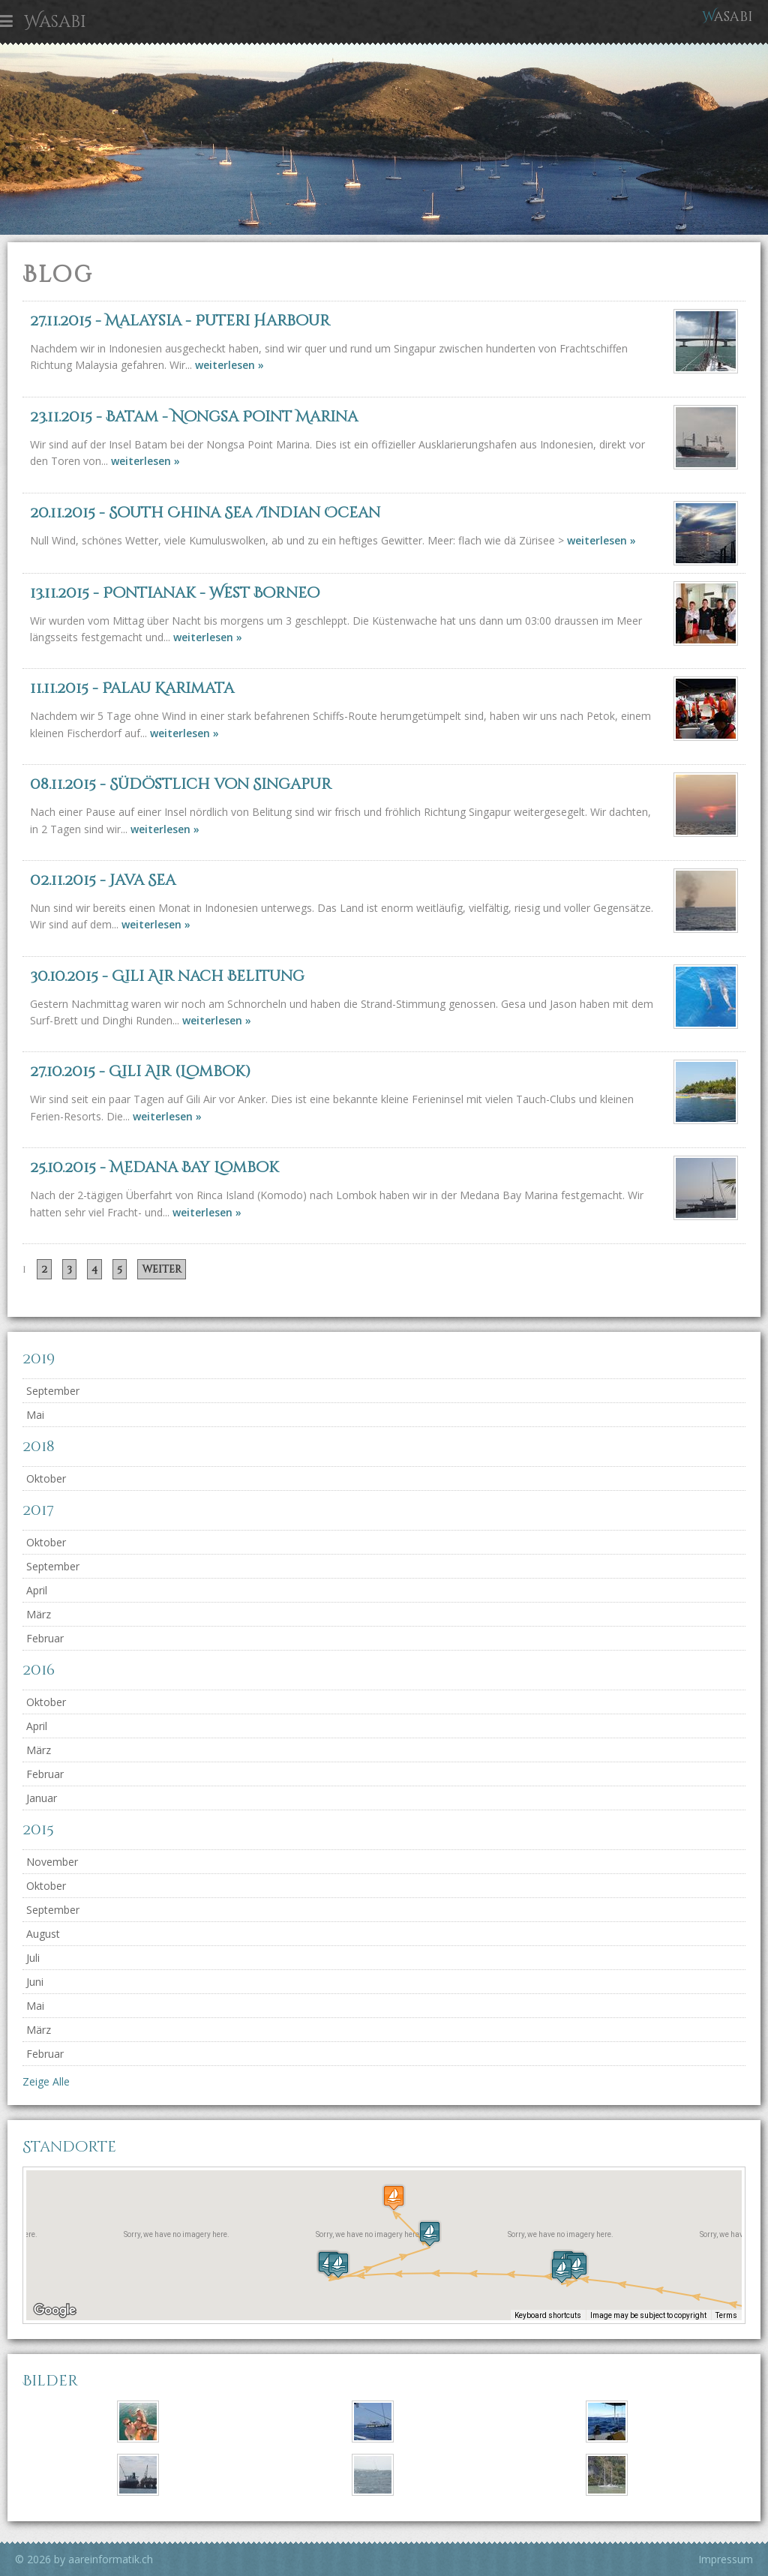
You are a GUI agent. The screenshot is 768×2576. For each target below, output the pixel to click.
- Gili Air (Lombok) (140, 1071)
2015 (38, 1829)
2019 (38, 1358)
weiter (162, 1269)
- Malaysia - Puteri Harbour (180, 320)
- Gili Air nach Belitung (167, 976)
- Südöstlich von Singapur (181, 784)
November (52, 1862)
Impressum (725, 2559)
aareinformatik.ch (110, 2559)
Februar (45, 1638)
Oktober (46, 1478)
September (53, 1391)
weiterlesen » (229, 365)
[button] (562, 2270)
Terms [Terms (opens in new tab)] (726, 2315)
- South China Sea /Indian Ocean (205, 512)
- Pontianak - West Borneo (175, 593)
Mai (35, 1415)
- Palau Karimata (132, 688)
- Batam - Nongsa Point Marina (194, 416)
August (43, 1934)
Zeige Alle (46, 2081)
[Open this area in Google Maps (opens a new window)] (55, 2310)
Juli (33, 1958)
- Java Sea (103, 880)
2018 (38, 1446)
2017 (38, 1510)
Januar (41, 1798)
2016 (38, 1670)
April (36, 1590)
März (38, 1614)
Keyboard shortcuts (547, 2315)
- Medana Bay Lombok (154, 1167)
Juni (35, 1982)
